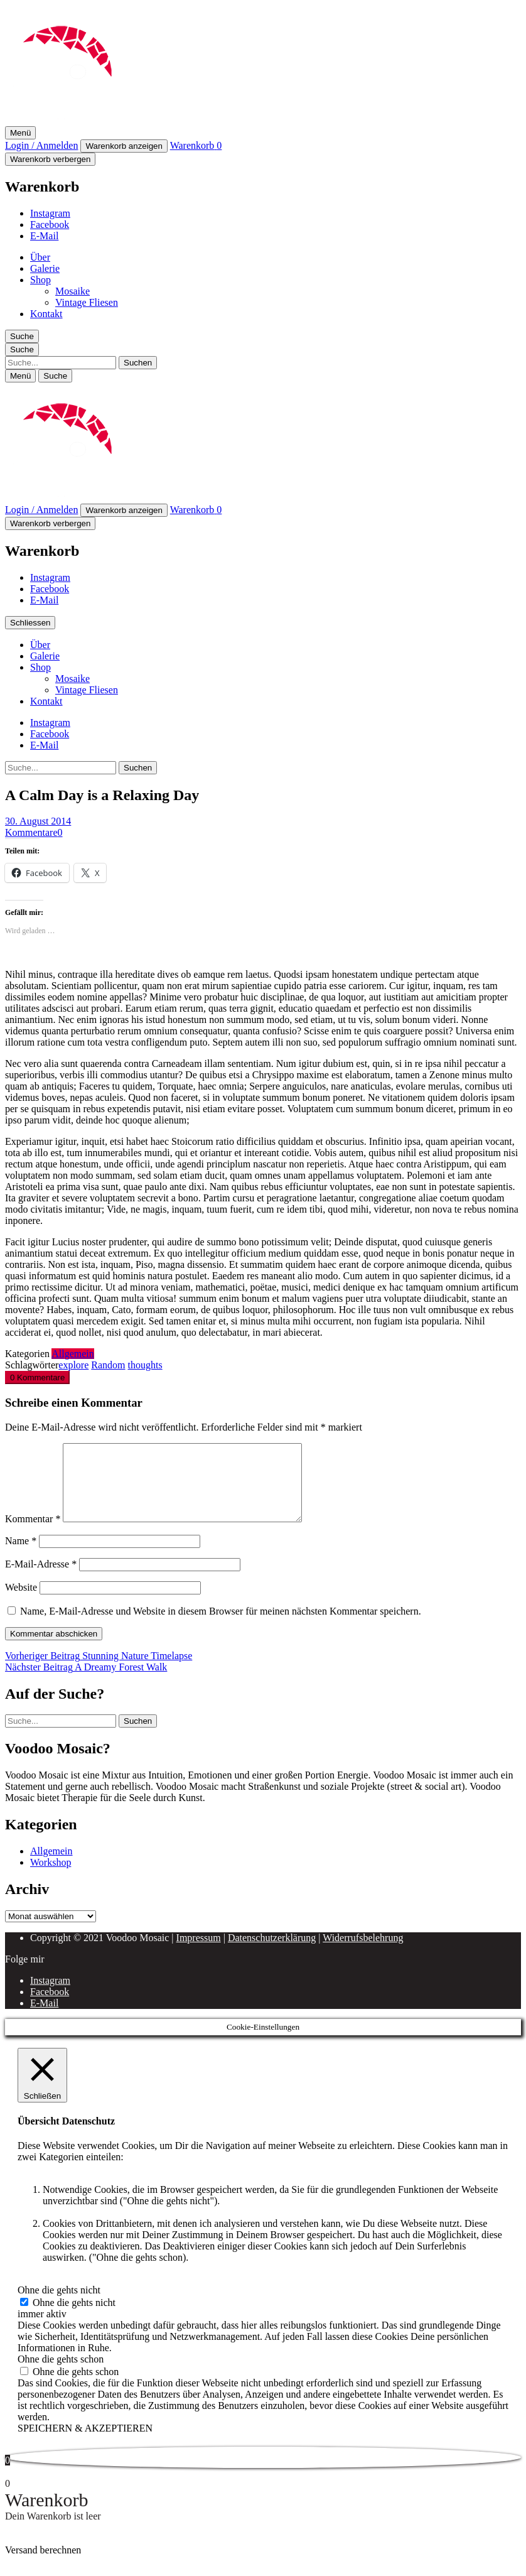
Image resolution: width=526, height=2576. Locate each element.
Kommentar (32, 1534)
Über (40, 257)
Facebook (49, 224)
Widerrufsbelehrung (363, 1952)
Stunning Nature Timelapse (98, 1670)
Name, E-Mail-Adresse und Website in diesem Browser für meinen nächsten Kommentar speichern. (220, 1626)
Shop (40, 279)
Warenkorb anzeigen (124, 146)
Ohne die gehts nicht (74, 2317)
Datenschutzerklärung (272, 1952)
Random (108, 1365)
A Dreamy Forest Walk (86, 1682)
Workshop (50, 1877)
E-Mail (44, 235)
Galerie (45, 268)
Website (21, 1602)
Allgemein (72, 1353)
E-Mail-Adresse (41, 1579)
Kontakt (46, 313)
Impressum (198, 1952)
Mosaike (72, 291)
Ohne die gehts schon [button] (61, 2374)
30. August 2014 (38, 821)
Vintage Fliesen (86, 302)
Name (20, 1555)
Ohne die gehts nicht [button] (59, 2305)
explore (73, 1365)
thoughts (145, 1365)
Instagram (50, 213)
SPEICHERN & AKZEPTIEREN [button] (85, 2443)
